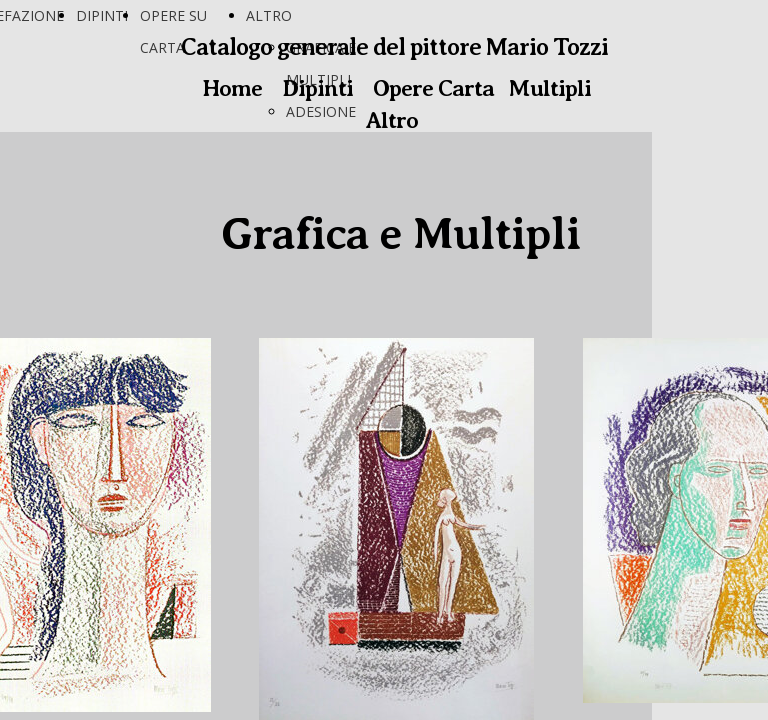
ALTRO (269, 15)
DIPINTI (102, 15)
